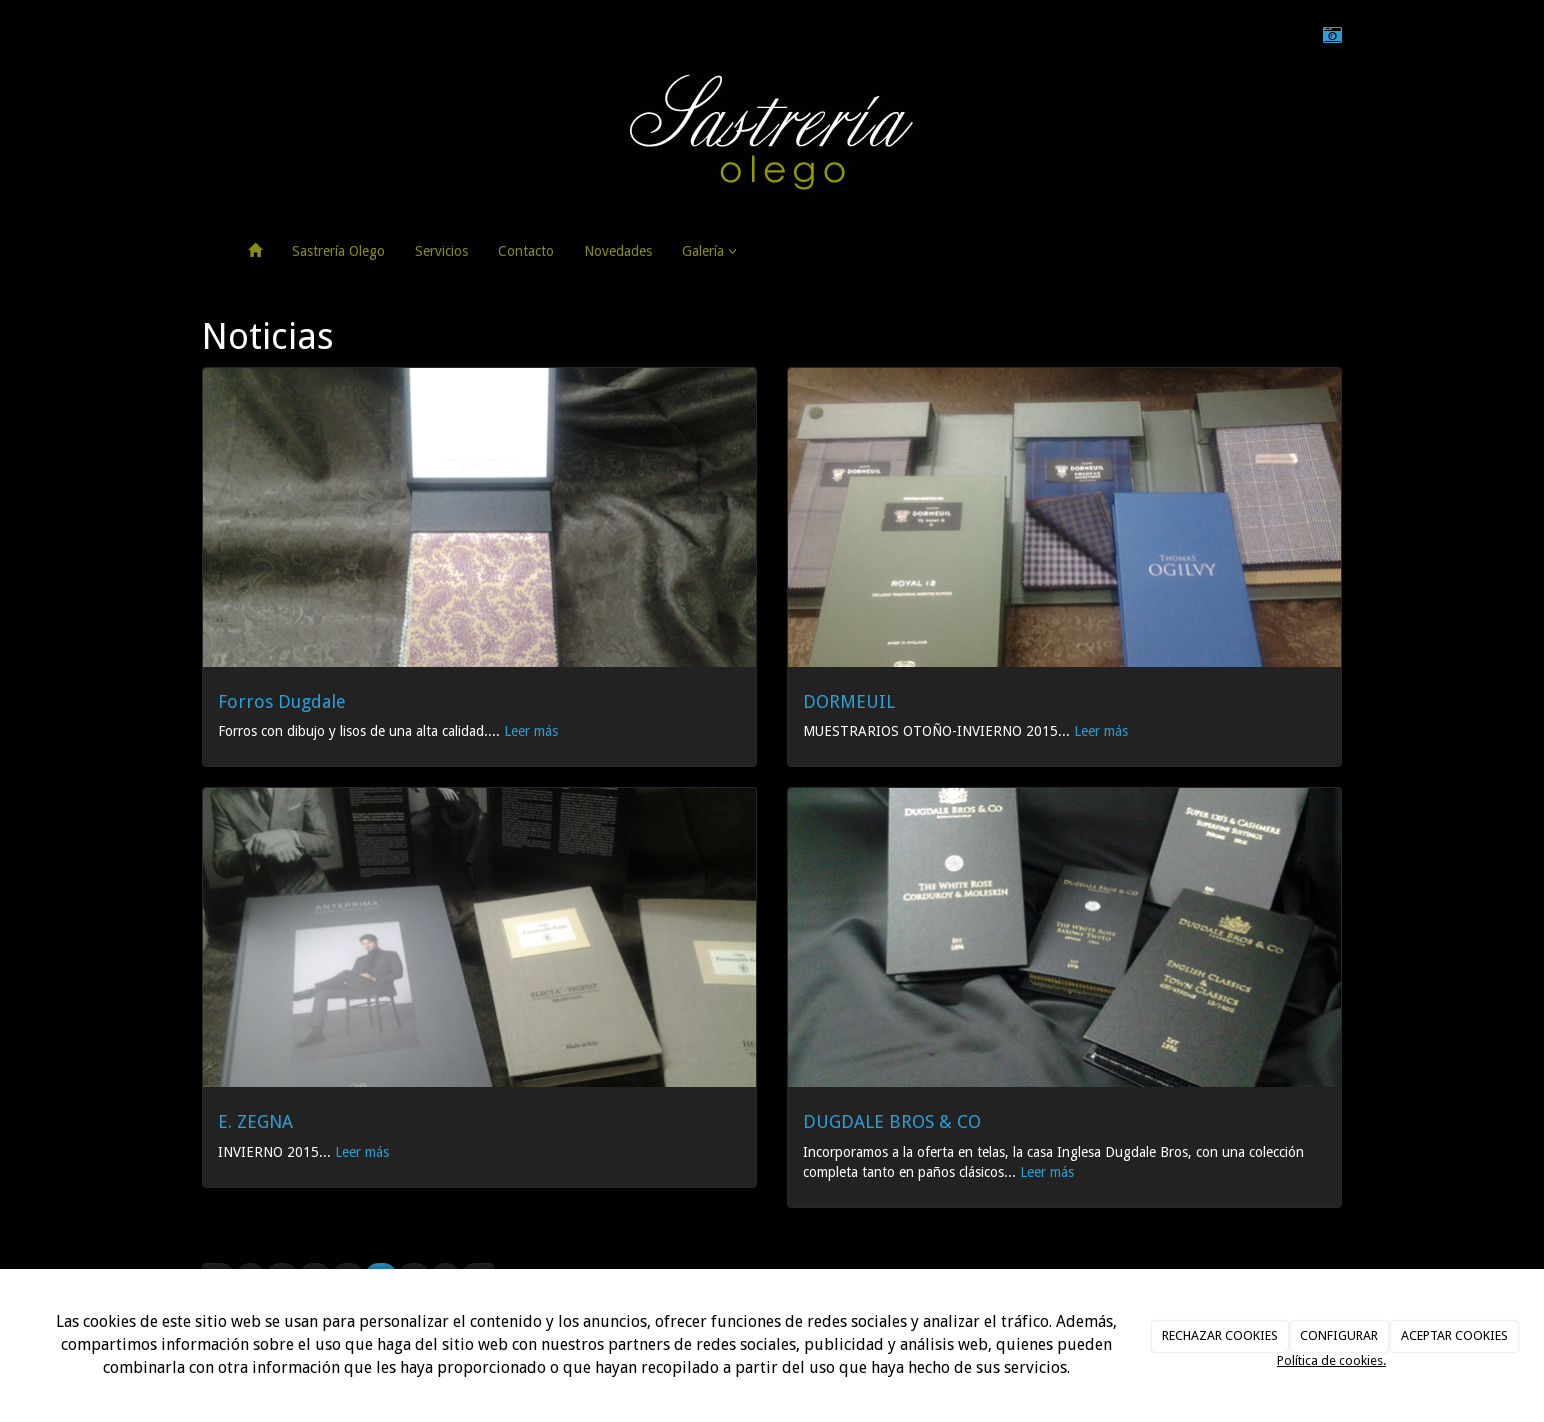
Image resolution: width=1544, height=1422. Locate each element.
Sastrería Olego (338, 251)
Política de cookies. (1331, 1360)
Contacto (526, 251)
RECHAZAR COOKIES (1220, 1335)
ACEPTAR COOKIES (1454, 1335)
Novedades (618, 251)
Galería (709, 251)
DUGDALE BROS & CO (892, 1121)
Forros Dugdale (282, 701)
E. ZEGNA (255, 1121)
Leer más (531, 731)
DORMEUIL (849, 701)
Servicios (441, 251)
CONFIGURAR (1339, 1335)
